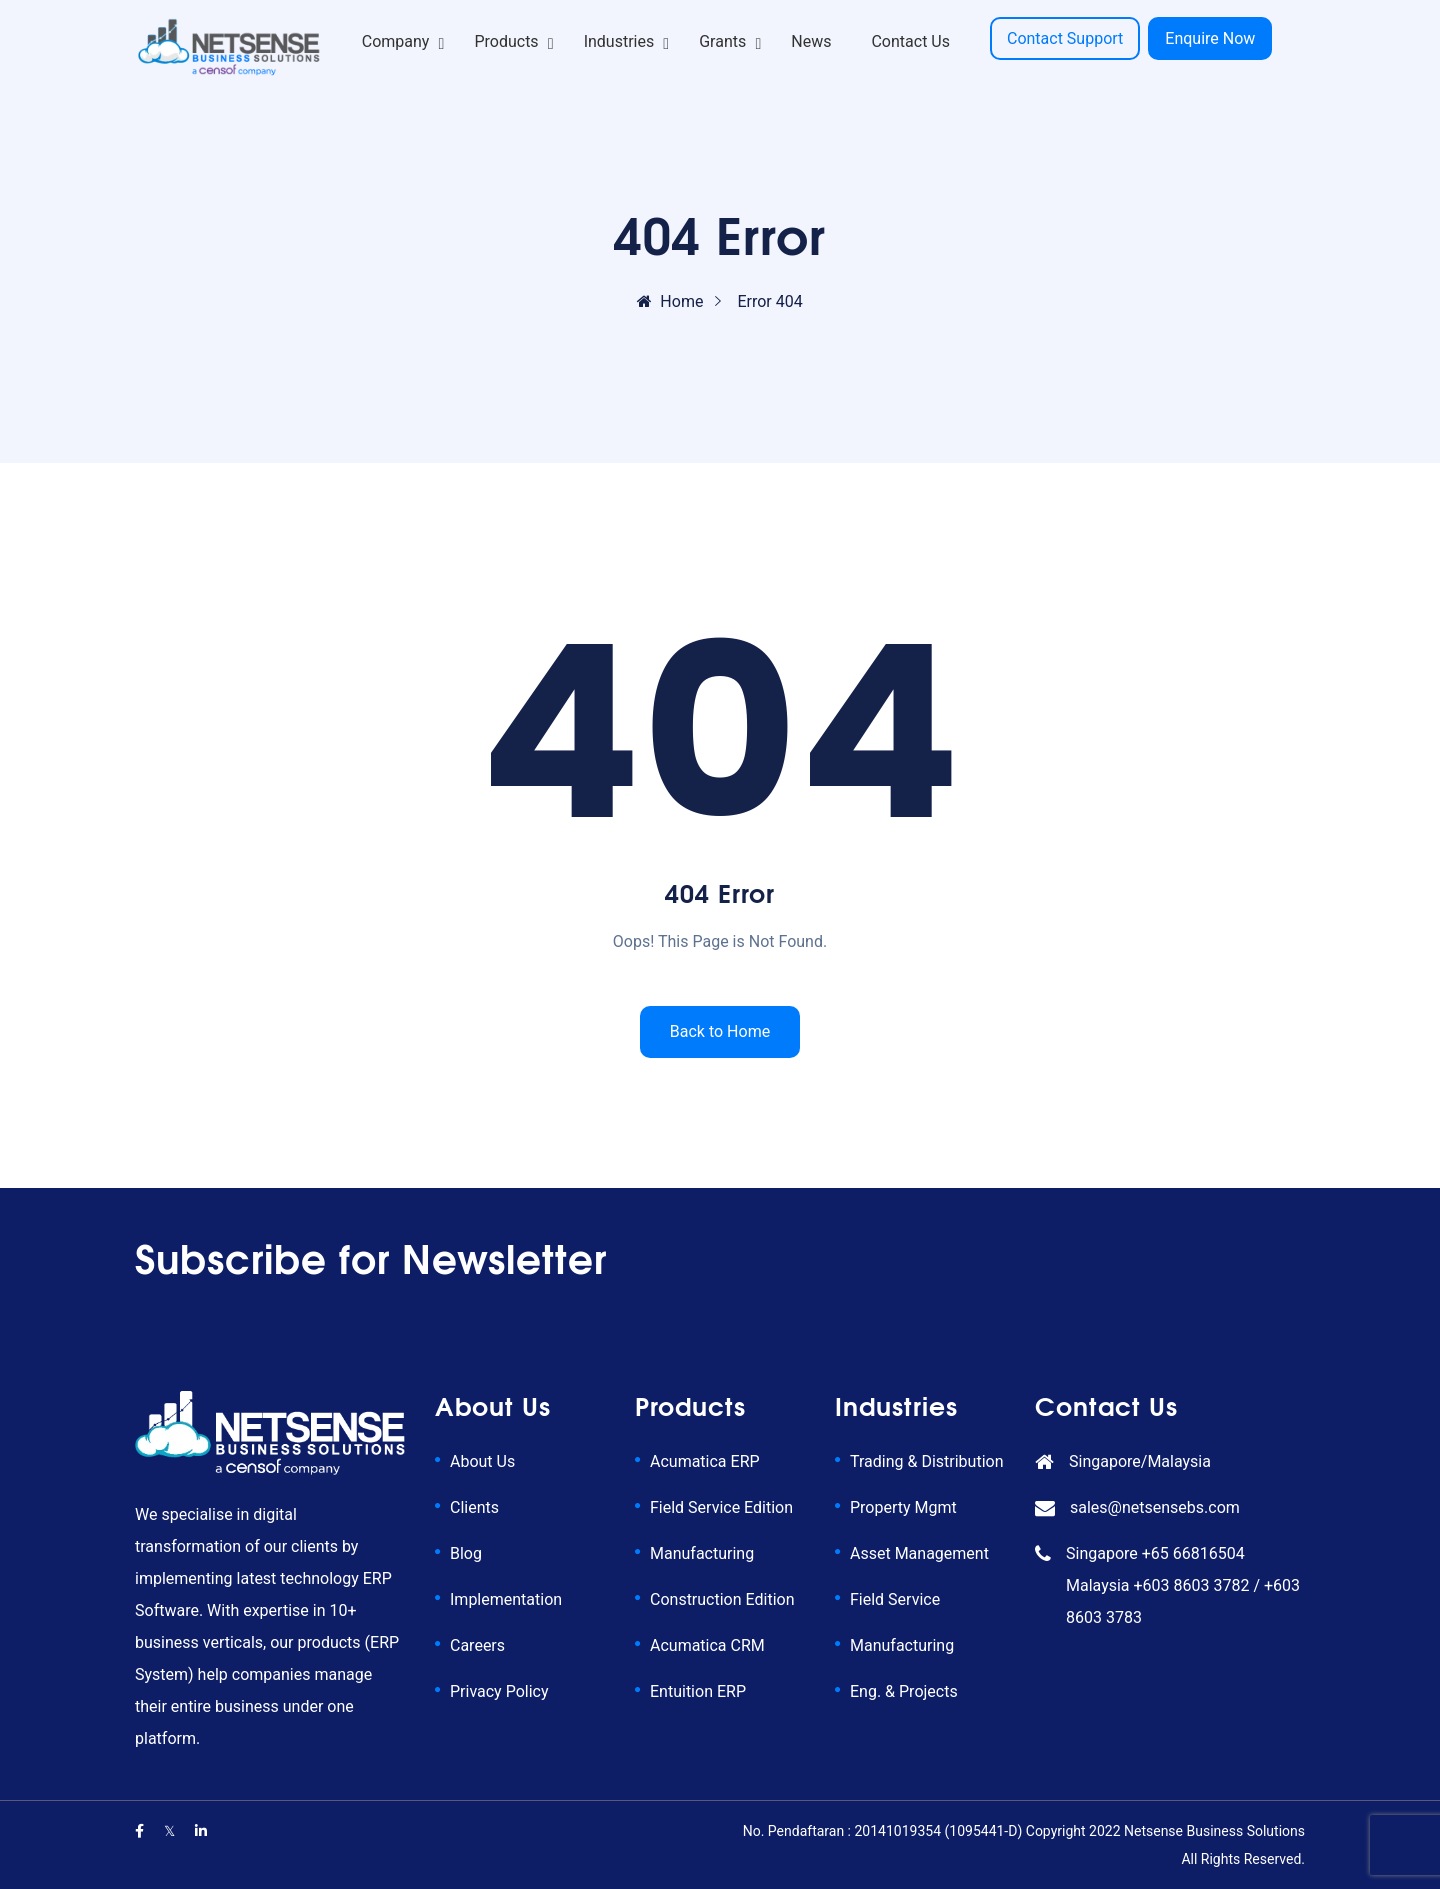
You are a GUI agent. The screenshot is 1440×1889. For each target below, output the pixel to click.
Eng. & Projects (904, 1691)
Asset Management (919, 1553)
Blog (466, 1553)
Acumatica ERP (705, 1461)
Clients (474, 1507)
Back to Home (720, 1031)
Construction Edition (722, 1599)
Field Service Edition (721, 1507)
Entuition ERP (698, 1691)
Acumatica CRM (707, 1645)
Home (670, 301)
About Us (482, 1461)
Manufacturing (702, 1553)
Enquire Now (1210, 38)
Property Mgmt (903, 1507)
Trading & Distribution (926, 1461)
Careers (477, 1645)
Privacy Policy (499, 1691)
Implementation (506, 1599)
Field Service (895, 1599)
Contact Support (1065, 38)
